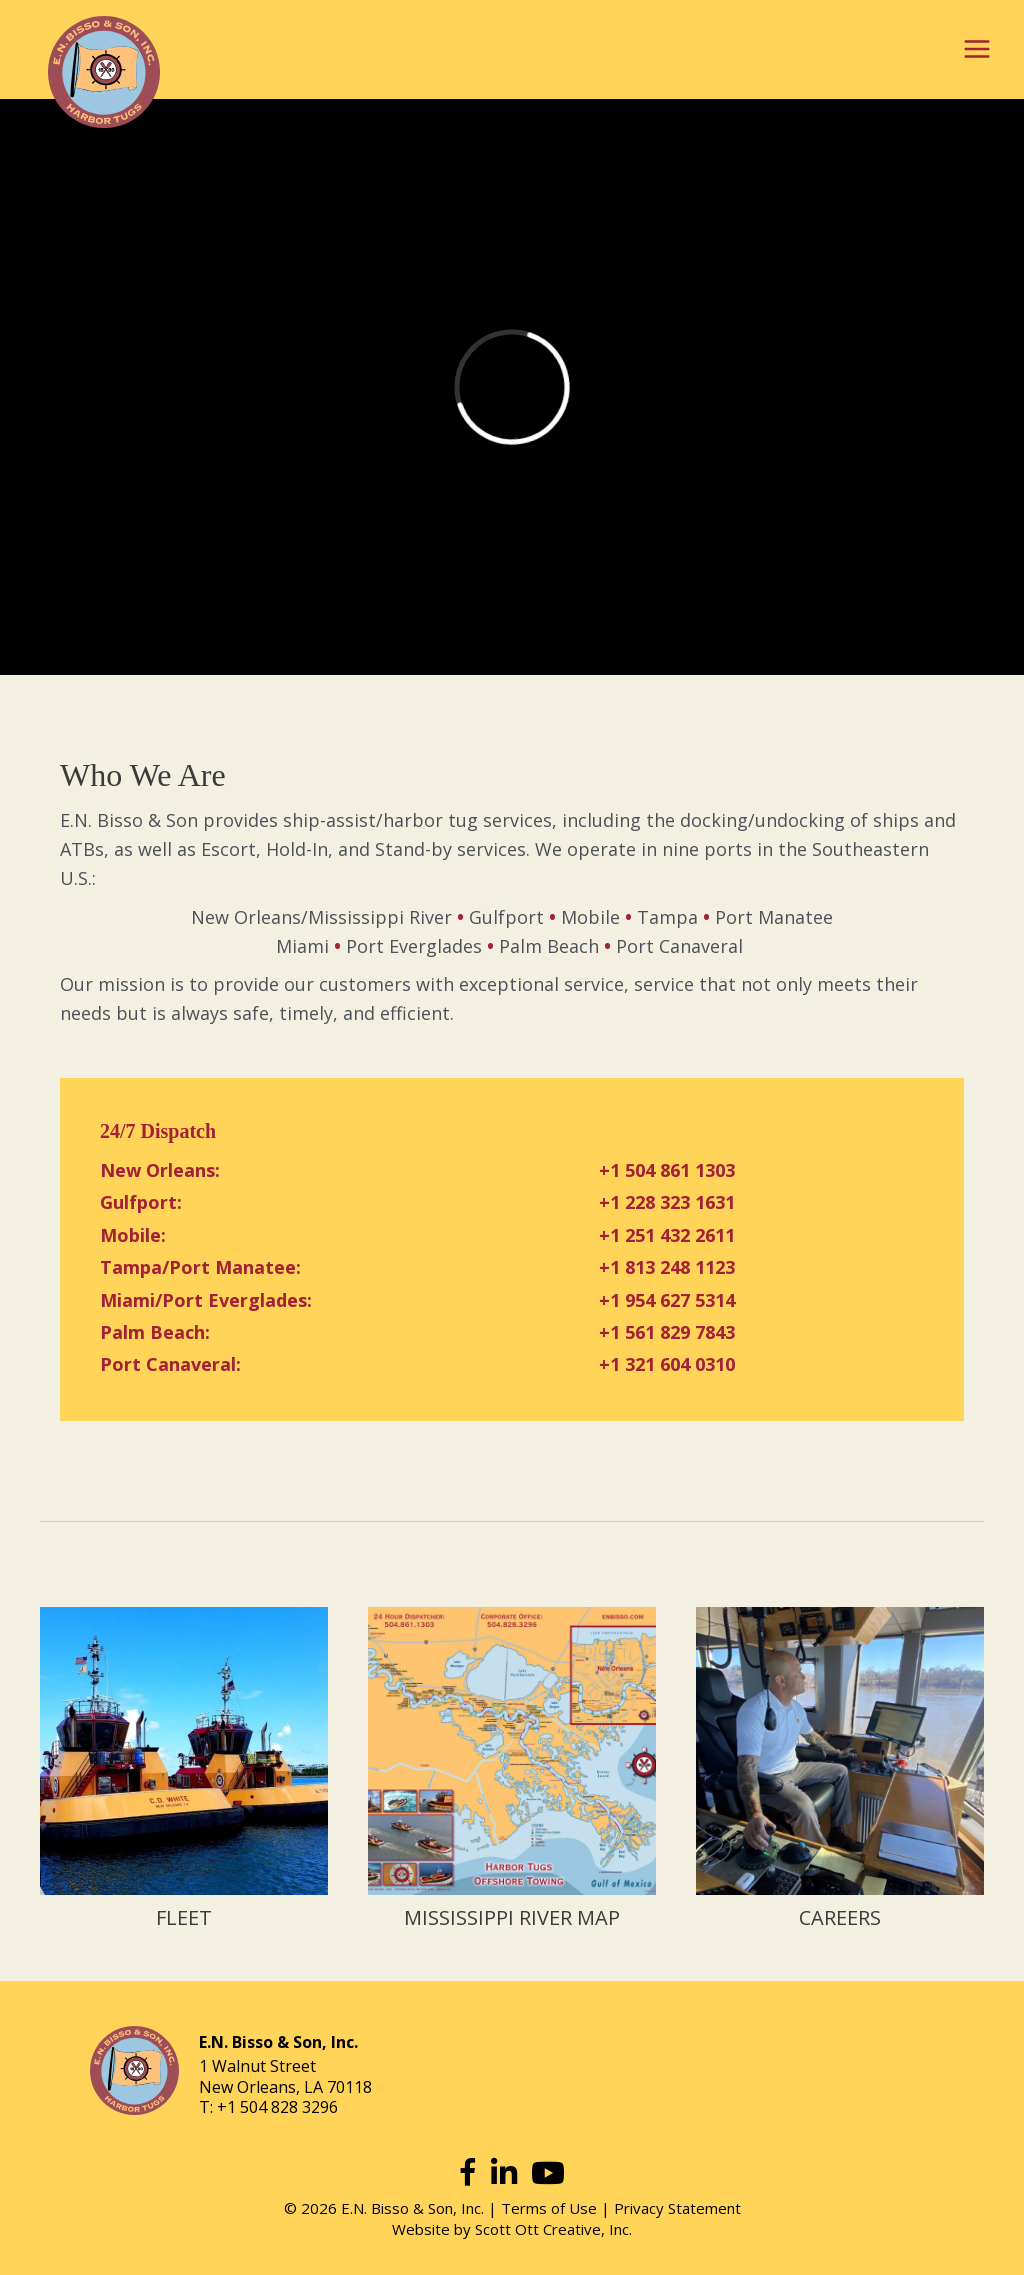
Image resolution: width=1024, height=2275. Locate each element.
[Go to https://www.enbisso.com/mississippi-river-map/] (512, 1771)
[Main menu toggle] (976, 49)
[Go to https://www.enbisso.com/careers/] (840, 1771)
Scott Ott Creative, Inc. (553, 2229)
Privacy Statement (677, 2208)
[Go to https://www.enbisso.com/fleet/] (184, 1771)
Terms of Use (549, 2208)
